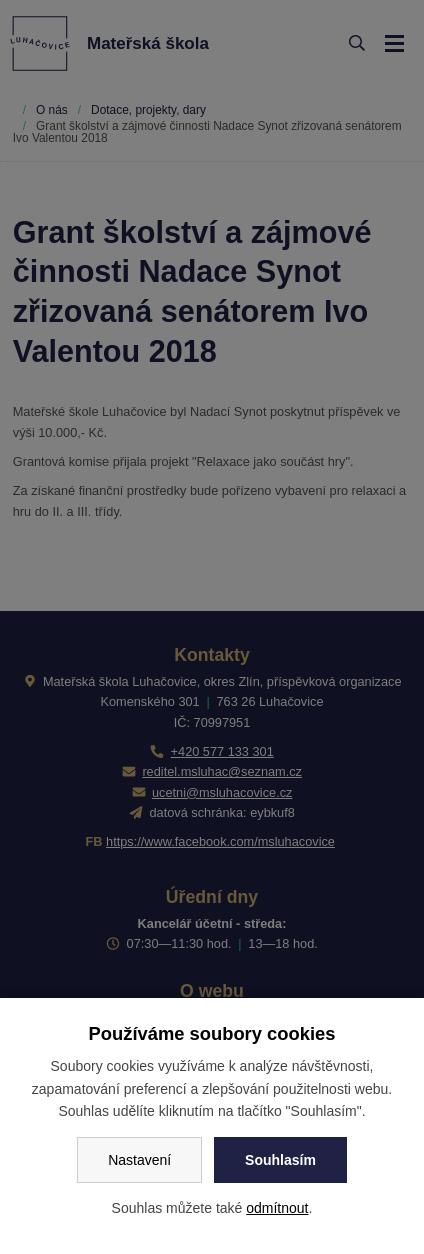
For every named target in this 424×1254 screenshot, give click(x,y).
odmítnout (277, 1208)
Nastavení (139, 1160)
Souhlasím (280, 1160)
